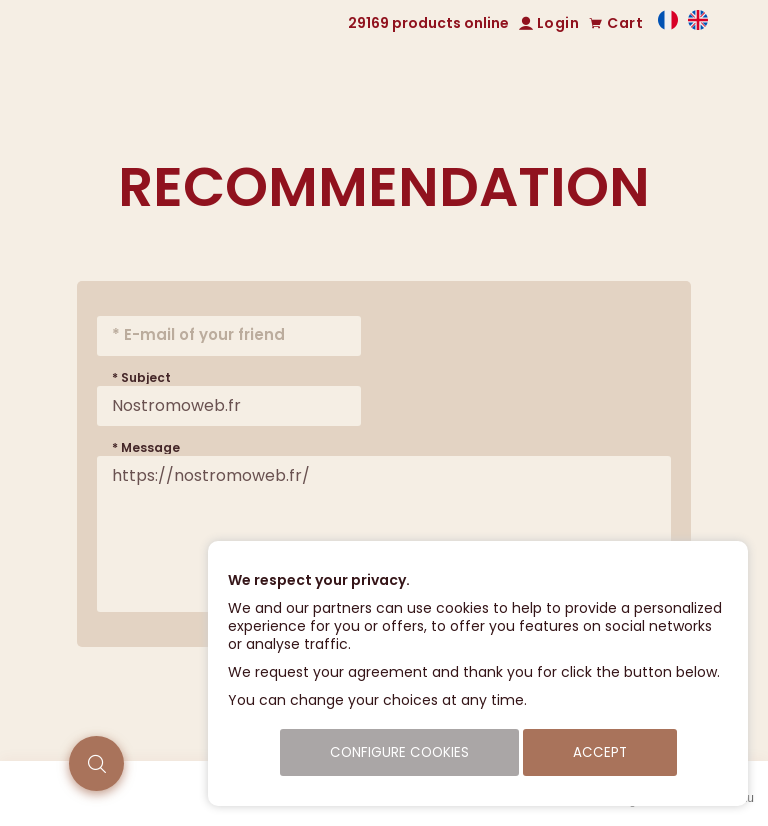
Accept (600, 752)
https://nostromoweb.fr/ (384, 534)
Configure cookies (399, 752)
